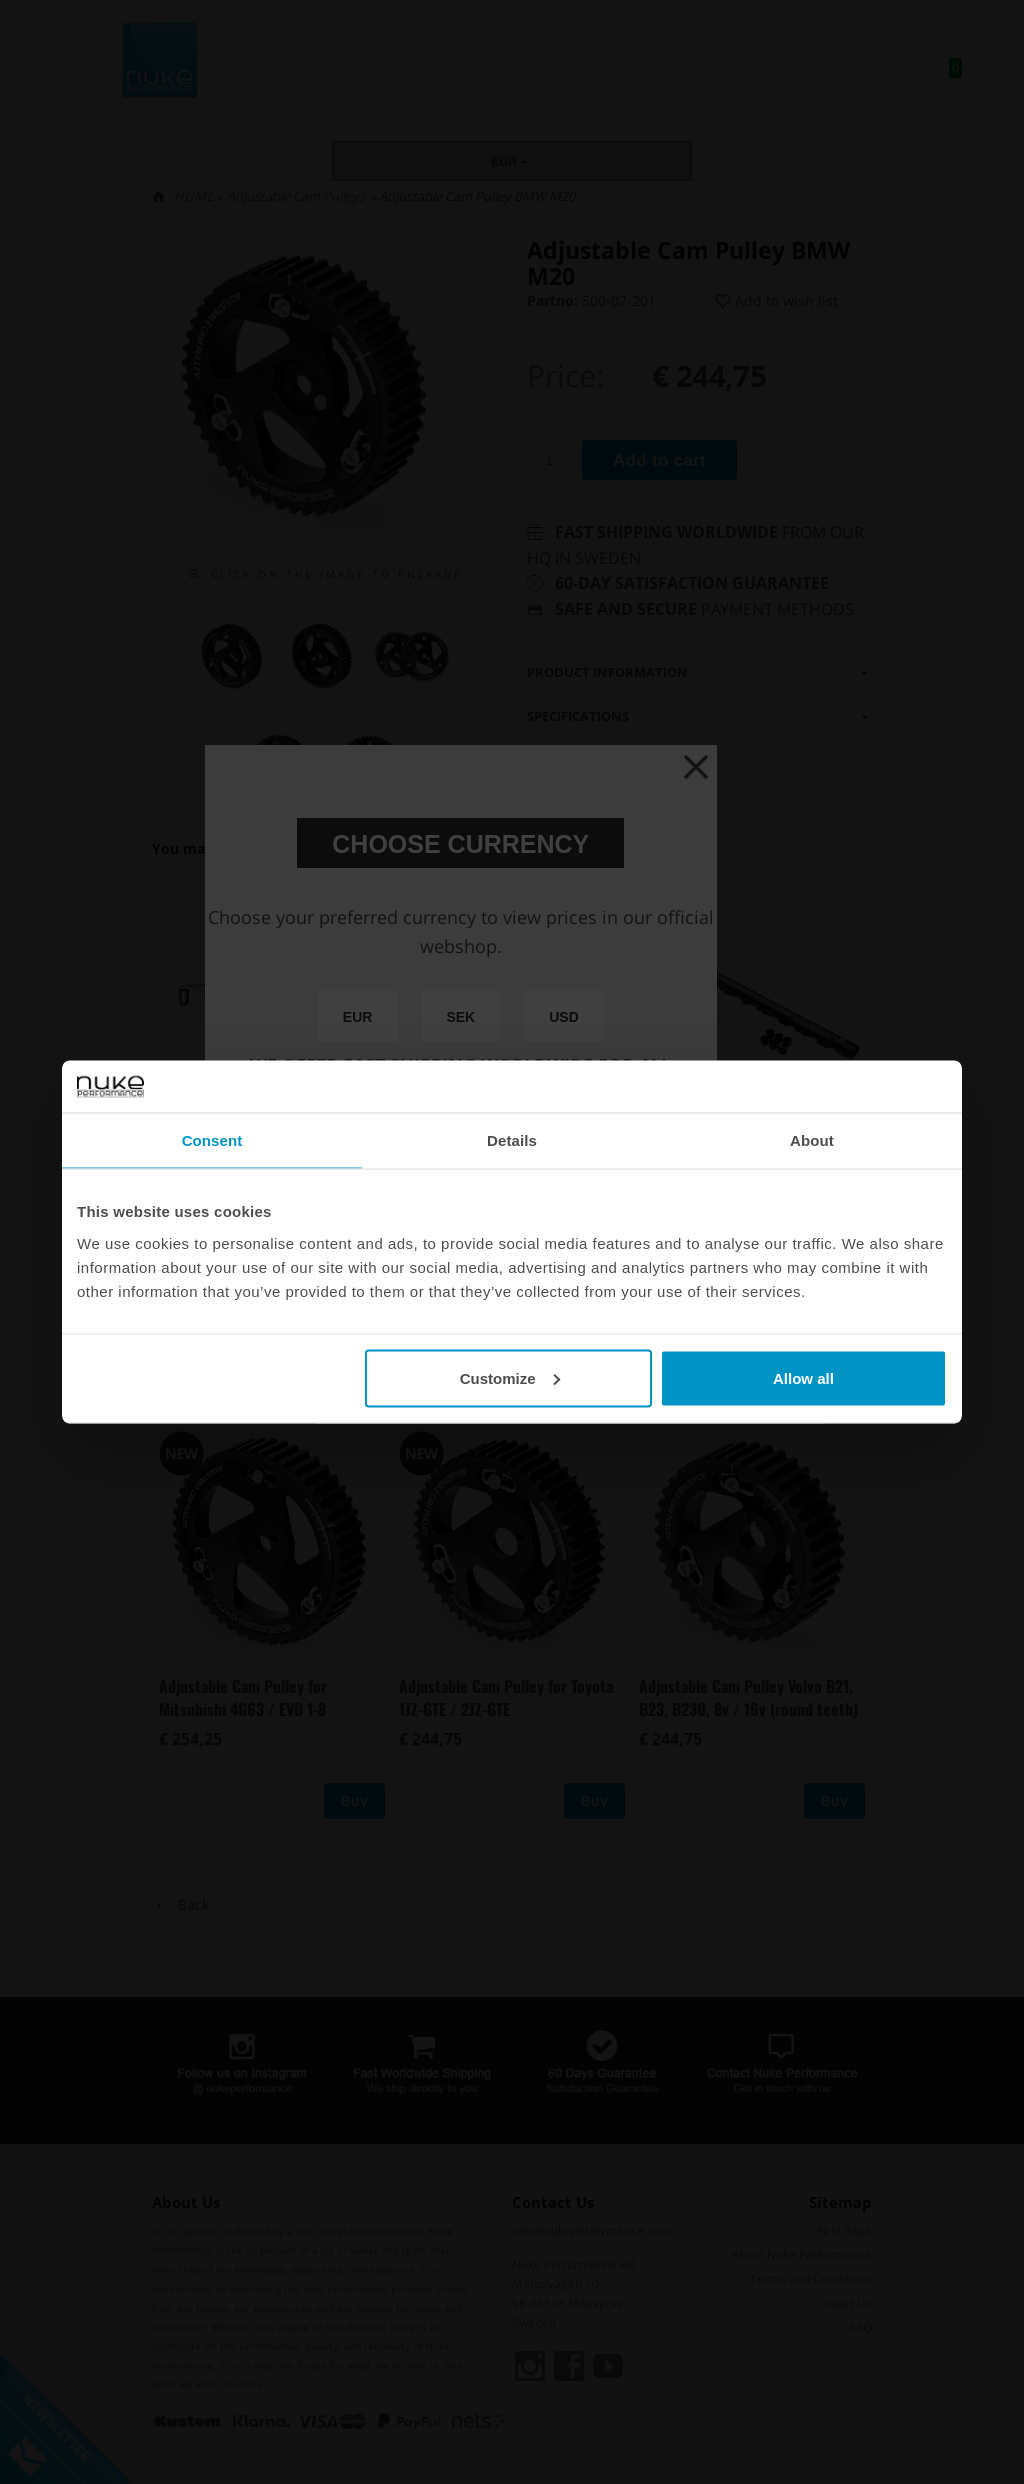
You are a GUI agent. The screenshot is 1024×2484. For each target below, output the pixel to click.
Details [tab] (512, 1140)
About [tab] (812, 1140)
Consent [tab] (212, 1140)
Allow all (803, 1377)
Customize (510, 1377)
